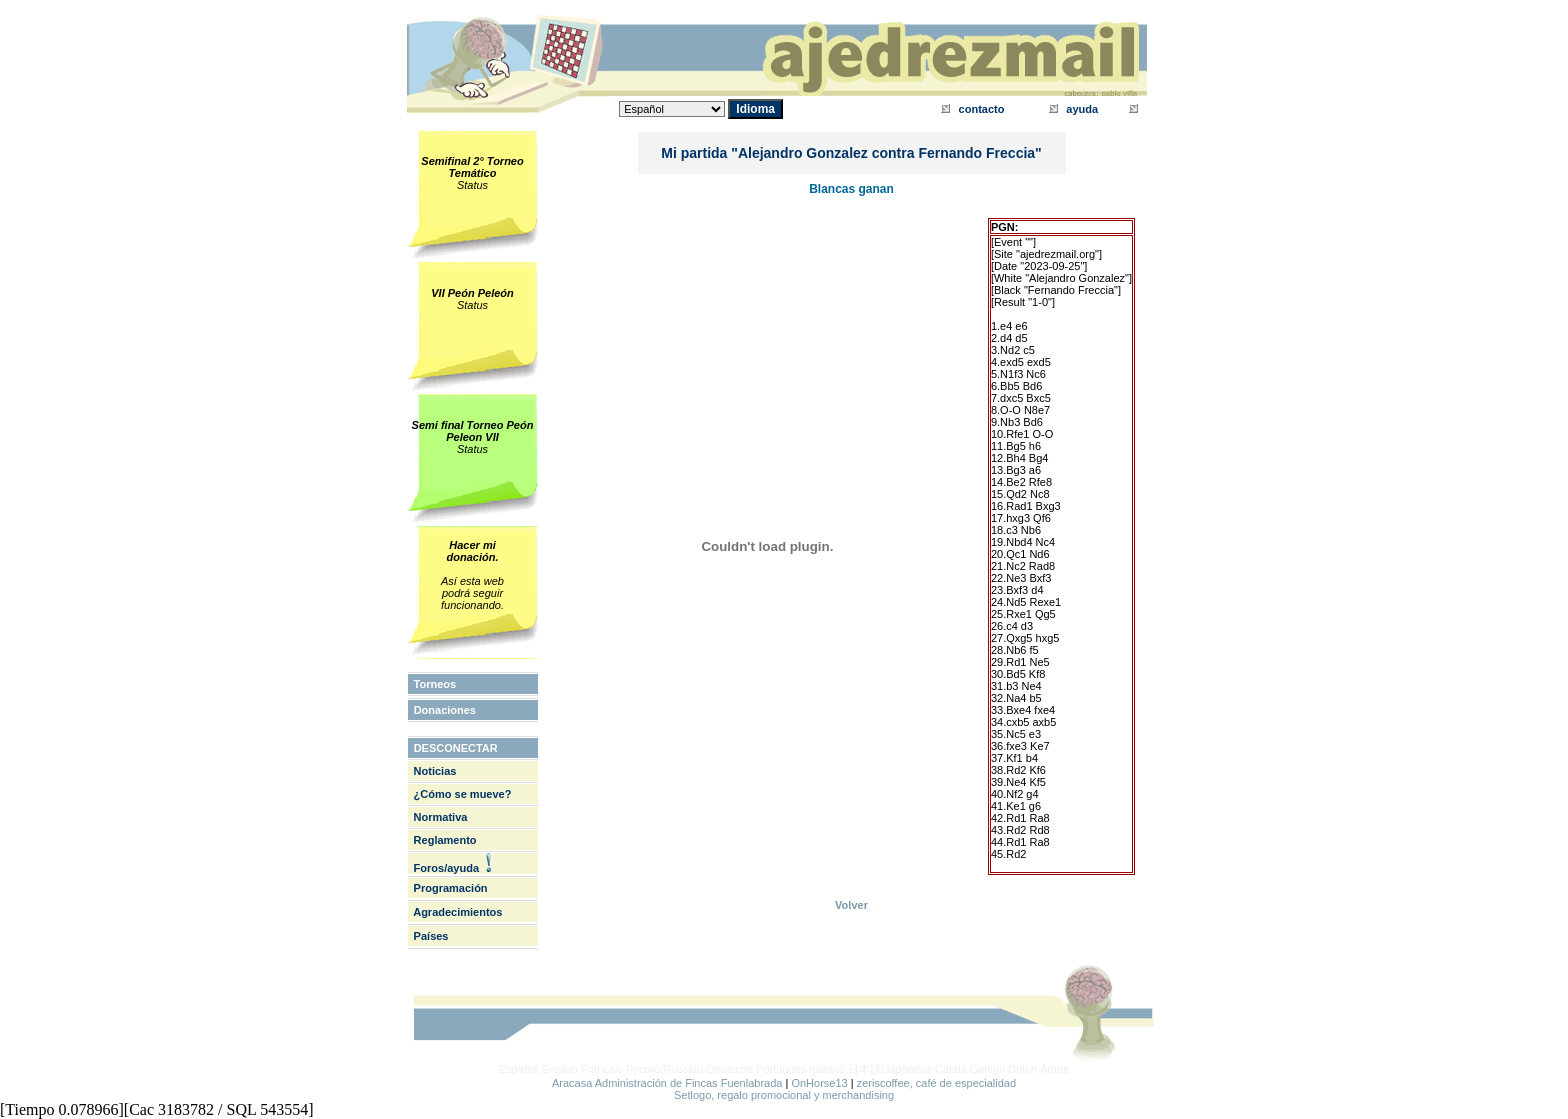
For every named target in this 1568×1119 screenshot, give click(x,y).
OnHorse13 (819, 1083)
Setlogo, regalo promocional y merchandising (784, 1095)
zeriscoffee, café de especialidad (936, 1083)
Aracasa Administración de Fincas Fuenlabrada (667, 1083)
